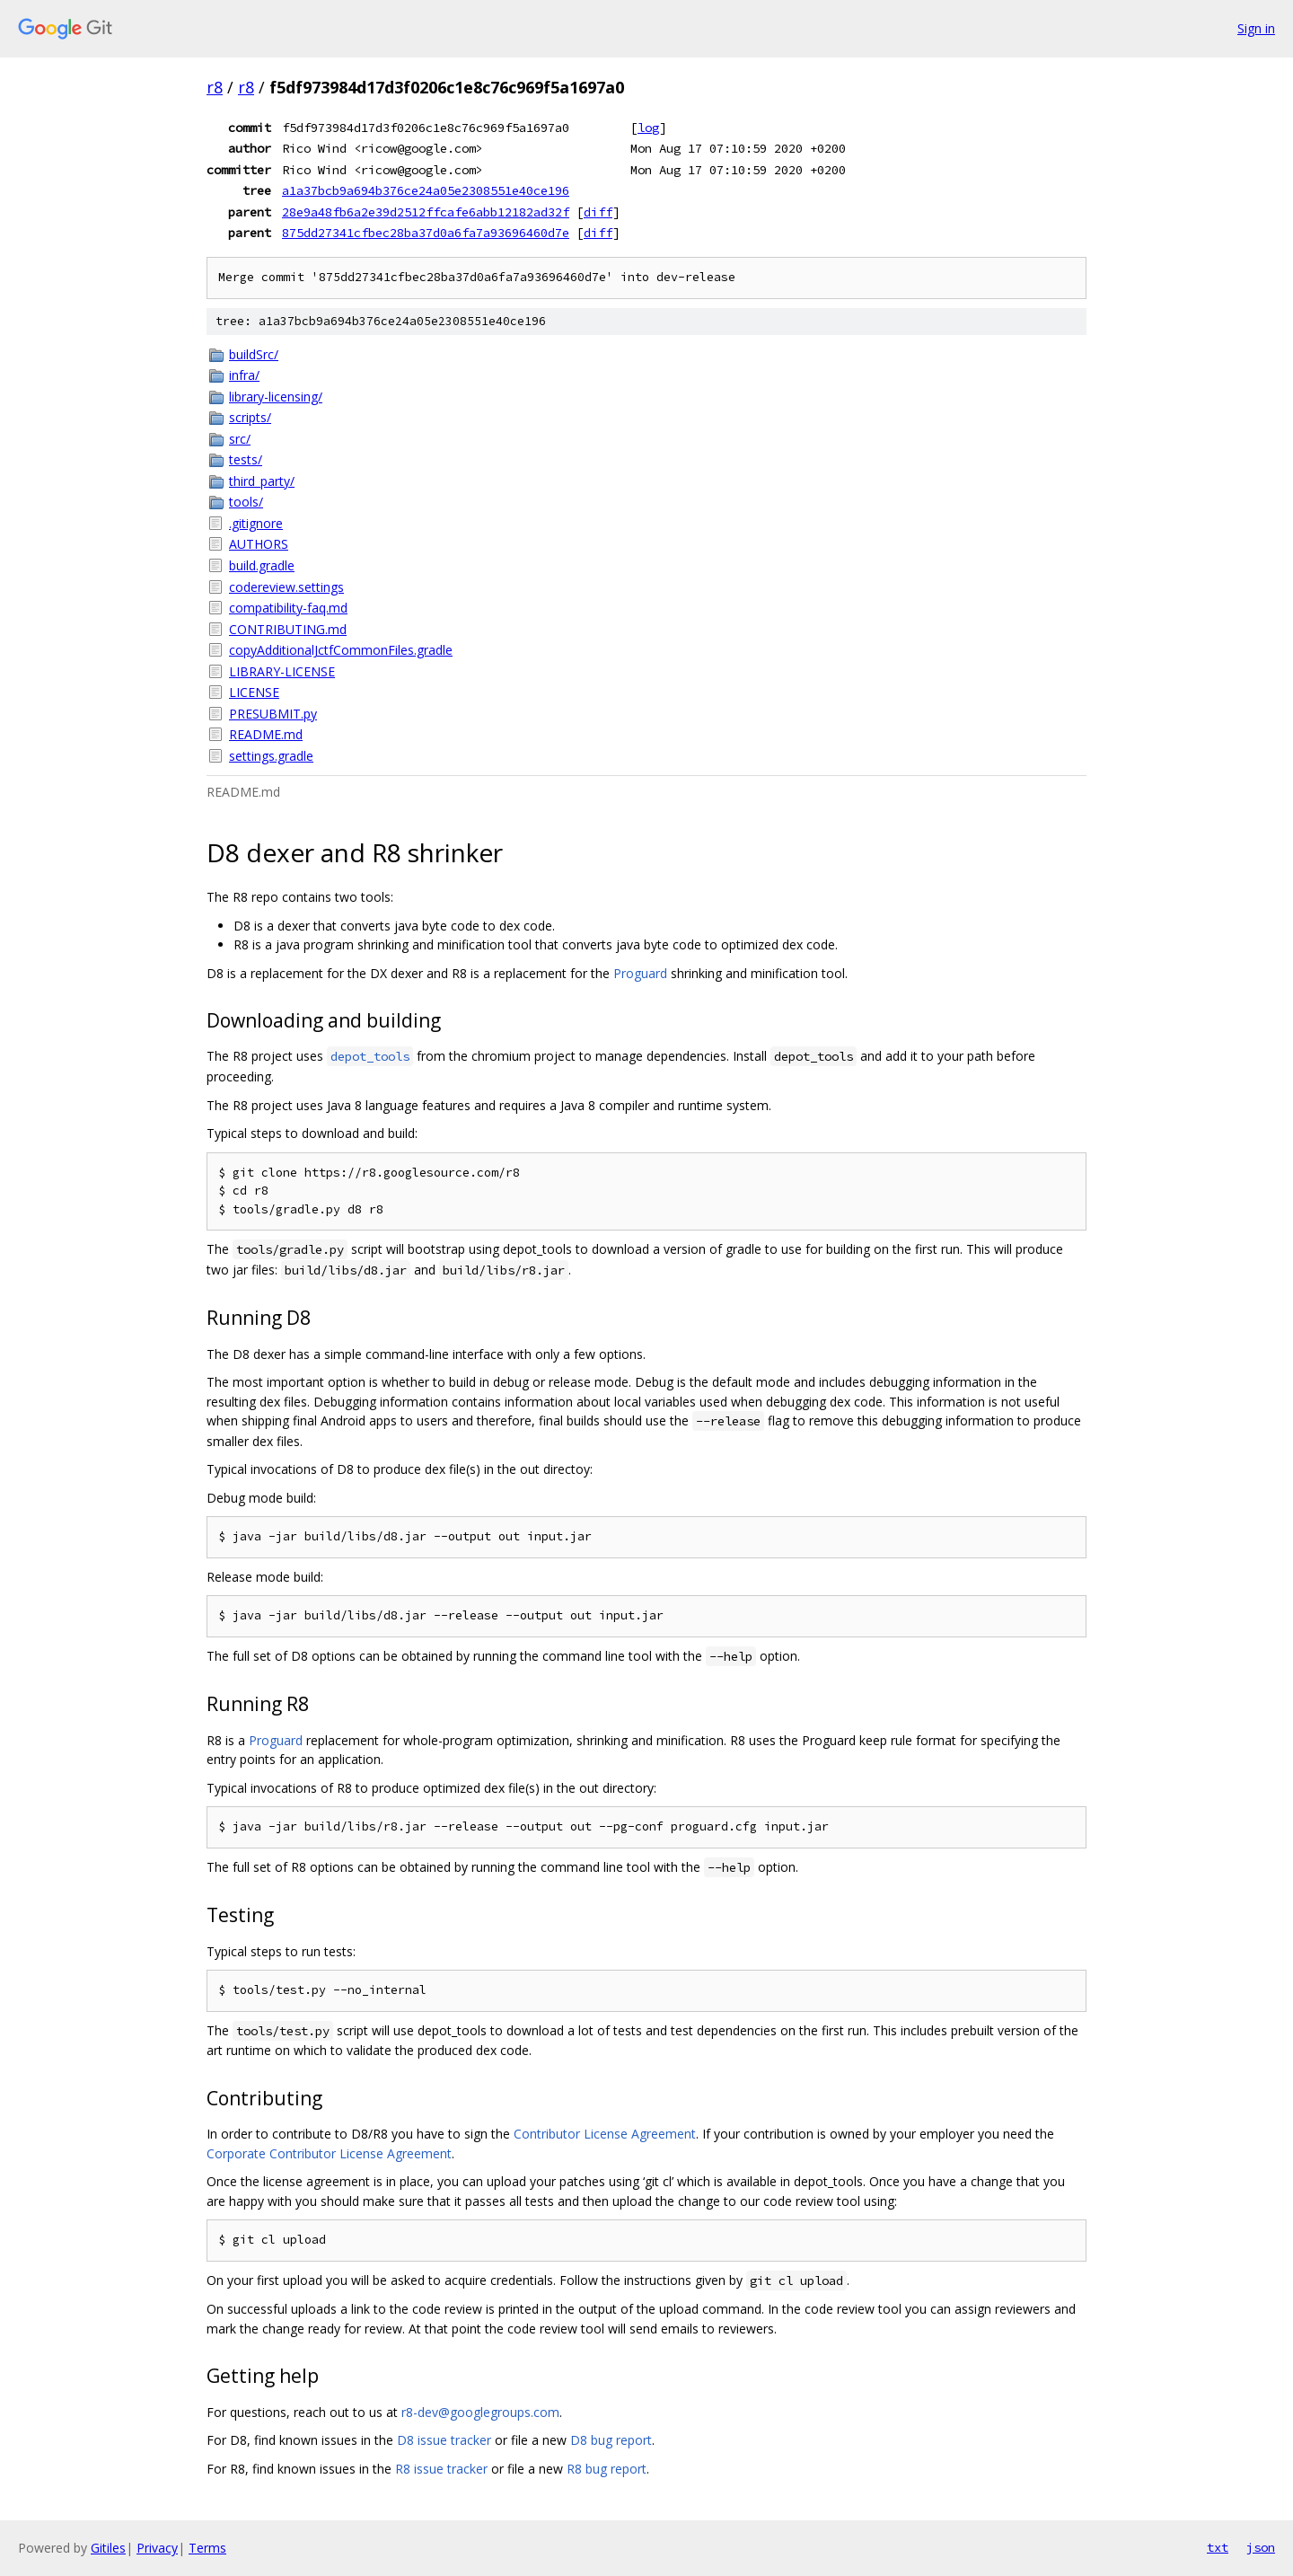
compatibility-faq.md (288, 607)
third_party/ (262, 481)
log (648, 127)
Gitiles (108, 2547)
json (1260, 2547)
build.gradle (262, 565)
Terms (207, 2547)
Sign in (1256, 28)
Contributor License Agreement (605, 2133)
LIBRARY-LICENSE (282, 671)
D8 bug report (611, 2439)
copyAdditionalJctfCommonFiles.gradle (341, 649)
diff (598, 212)
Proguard (640, 973)
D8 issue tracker (444, 2439)
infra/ (244, 375)
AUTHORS (258, 543)
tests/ (245, 459)
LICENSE (254, 692)
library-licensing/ (275, 396)
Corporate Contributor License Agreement (329, 2153)
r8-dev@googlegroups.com (480, 2412)
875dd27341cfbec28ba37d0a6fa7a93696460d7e (425, 233)
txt (1217, 2547)
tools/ (246, 501)
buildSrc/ (253, 354)
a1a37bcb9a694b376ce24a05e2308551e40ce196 (425, 190)
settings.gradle (271, 755)
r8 (215, 87)
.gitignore (256, 523)
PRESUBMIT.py (273, 713)
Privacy (157, 2547)
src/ (240, 438)
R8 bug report (606, 2468)
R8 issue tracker (441, 2468)
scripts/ (250, 417)
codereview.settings (286, 586)
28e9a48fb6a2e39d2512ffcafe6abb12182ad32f (425, 212)
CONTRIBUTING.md (288, 629)
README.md (266, 734)
